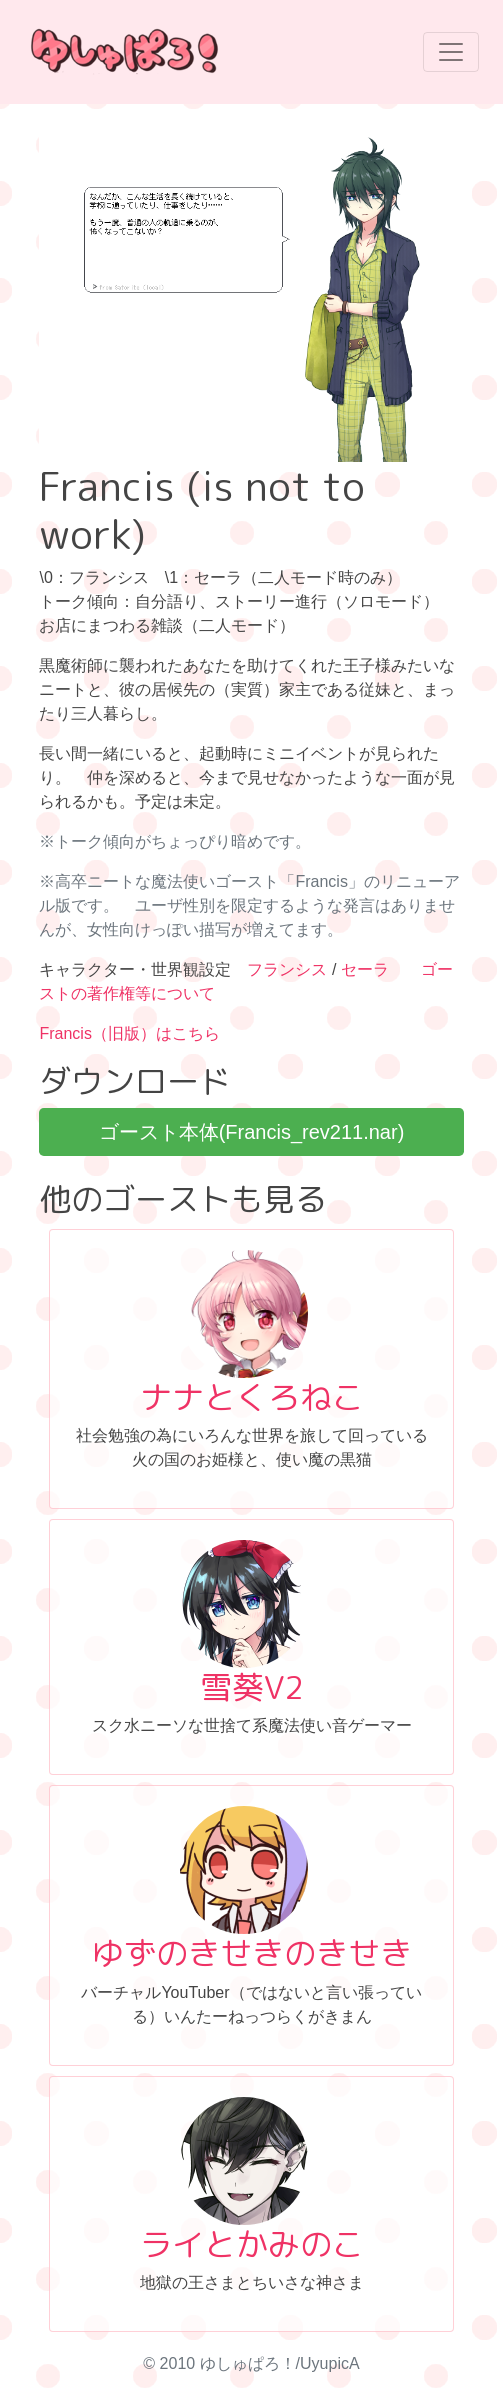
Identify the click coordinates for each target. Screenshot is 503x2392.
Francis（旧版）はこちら (129, 1033)
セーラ (365, 969)
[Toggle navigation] (451, 52)
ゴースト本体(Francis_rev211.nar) (252, 1132)
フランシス (287, 969)
